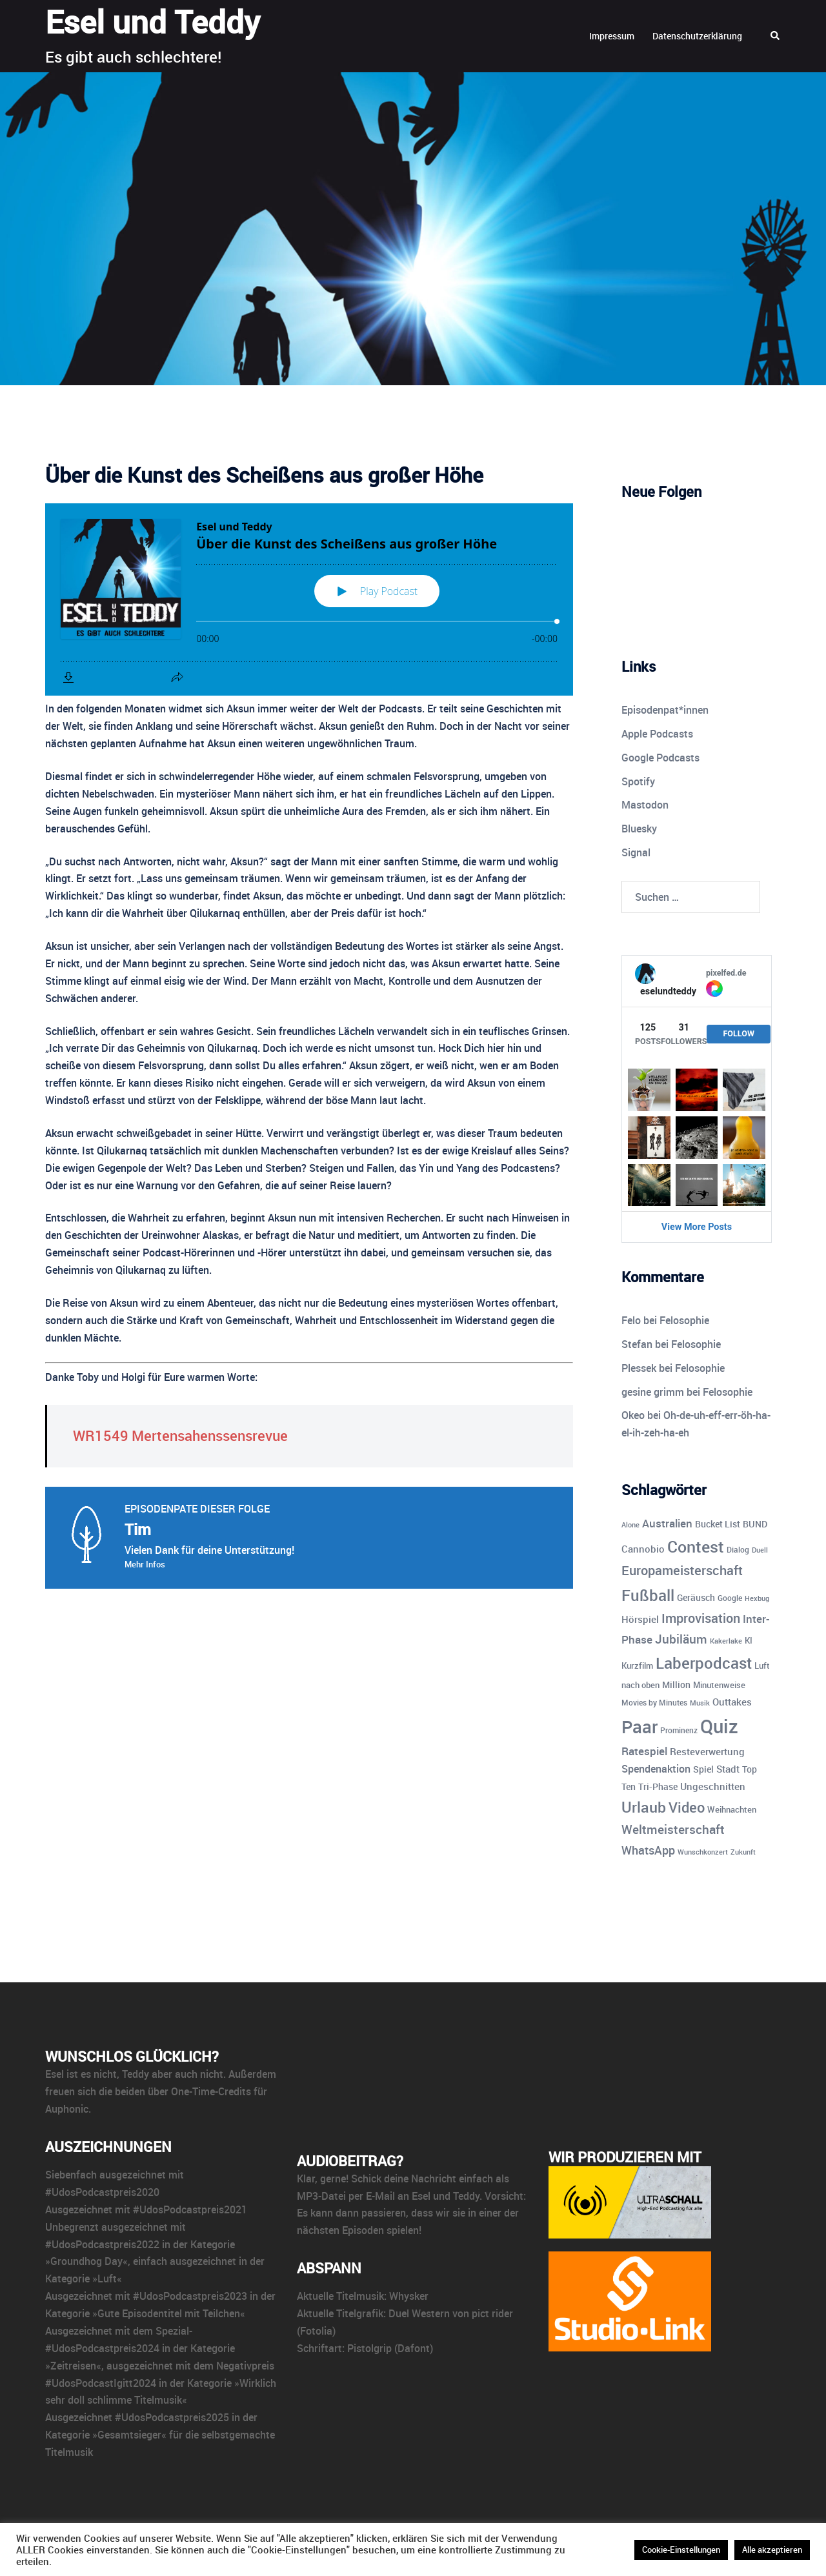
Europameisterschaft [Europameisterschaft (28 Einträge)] (682, 1570)
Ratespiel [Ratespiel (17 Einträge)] (644, 1751)
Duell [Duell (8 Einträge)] (760, 1550)
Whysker (408, 2296)
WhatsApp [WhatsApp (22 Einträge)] (648, 1850)
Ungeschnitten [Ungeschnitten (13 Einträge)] (712, 1786)
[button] (776, 36)
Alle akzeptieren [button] (772, 2549)
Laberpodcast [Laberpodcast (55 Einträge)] (704, 1662)
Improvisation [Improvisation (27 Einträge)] (700, 1618)
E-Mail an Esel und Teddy (422, 2196)
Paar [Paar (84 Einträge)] (639, 1726)
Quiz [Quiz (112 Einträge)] (719, 1726)
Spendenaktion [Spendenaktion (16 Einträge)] (655, 1769)
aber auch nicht (187, 2074)
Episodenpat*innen (665, 710)
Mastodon (645, 805)
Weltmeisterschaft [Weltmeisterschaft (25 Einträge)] (673, 1829)
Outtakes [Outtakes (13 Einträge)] (732, 1701)
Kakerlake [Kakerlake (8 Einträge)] (726, 1640)
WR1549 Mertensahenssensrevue (180, 1435)
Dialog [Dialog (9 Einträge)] (738, 1549)
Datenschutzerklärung (697, 36)
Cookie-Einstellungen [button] (681, 2549)
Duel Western (419, 2313)
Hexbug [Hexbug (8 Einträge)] (757, 1598)
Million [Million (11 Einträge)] (676, 1685)
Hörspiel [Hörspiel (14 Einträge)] (640, 1619)
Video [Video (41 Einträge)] (687, 1806)
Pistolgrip (369, 2348)
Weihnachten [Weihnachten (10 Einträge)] (731, 1809)
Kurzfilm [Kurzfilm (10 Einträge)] (637, 1665)
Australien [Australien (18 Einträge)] (667, 1523)
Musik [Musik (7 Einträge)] (700, 1702)
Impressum (611, 36)
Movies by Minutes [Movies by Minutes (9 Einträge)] (654, 1702)
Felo (631, 1320)
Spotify (638, 781)
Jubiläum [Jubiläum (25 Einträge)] (681, 1639)
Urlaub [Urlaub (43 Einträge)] (643, 1807)
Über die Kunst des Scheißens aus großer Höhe (264, 474)
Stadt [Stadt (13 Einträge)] (728, 1768)
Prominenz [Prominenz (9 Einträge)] (679, 1730)
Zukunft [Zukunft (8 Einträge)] (743, 1852)
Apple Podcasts (657, 734)
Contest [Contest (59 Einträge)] (695, 1546)
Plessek (638, 1368)
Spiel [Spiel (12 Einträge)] (703, 1769)
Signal (635, 852)
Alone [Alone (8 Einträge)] (630, 1524)
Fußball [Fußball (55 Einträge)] (647, 1594)
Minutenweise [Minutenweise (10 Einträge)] (719, 1685)
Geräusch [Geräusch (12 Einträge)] (696, 1597)
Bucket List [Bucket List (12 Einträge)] (717, 1524)
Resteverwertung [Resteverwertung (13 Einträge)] (707, 1751)
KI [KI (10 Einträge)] (748, 1640)
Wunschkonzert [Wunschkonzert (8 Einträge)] (703, 1852)
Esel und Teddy (152, 21)
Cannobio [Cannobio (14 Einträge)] (643, 1548)
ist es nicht (91, 2074)
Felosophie (684, 1320)
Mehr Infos (145, 1564)
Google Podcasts (660, 757)
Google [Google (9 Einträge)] (730, 1598)
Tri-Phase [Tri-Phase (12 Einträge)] (658, 1786)
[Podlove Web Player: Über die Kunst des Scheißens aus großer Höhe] (309, 599)
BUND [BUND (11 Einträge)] (755, 1524)
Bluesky (639, 828)
